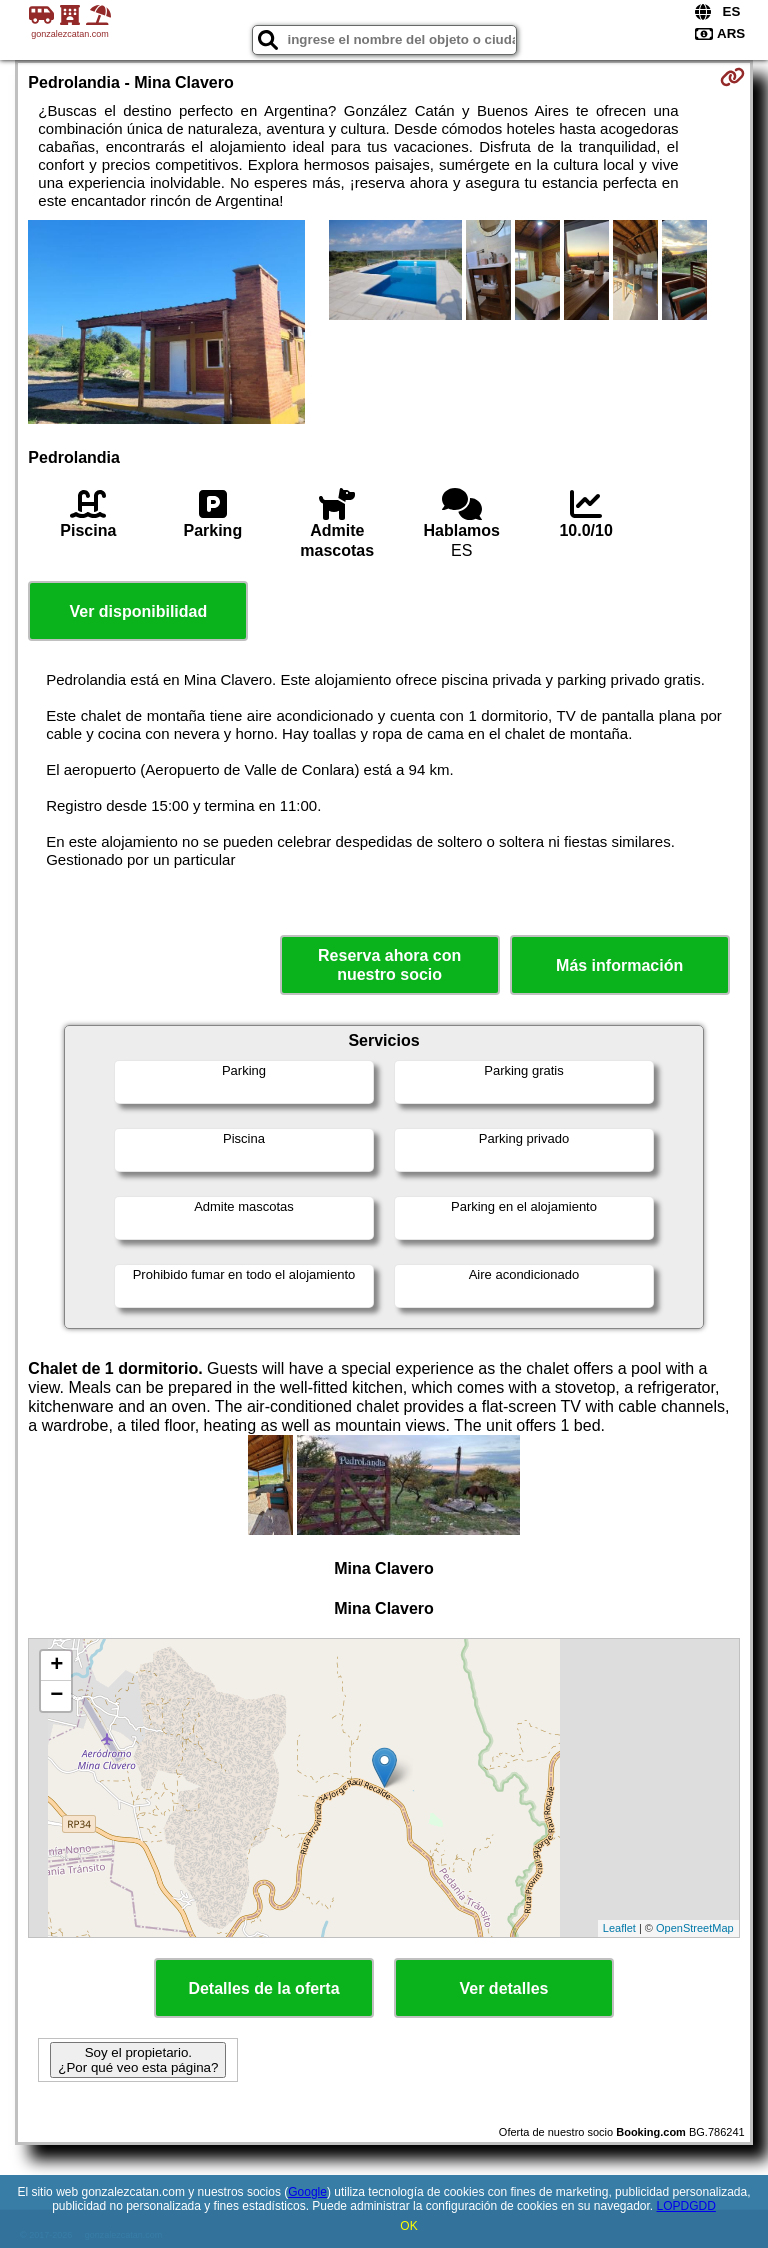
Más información (619, 965)
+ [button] (56, 1666)
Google (307, 2192)
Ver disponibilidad (138, 611)
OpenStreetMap (695, 1928)
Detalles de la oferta (263, 1988)
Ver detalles (504, 1988)
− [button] (56, 1696)
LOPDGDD (686, 2206)
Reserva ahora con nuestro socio (389, 965)
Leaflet (619, 1928)
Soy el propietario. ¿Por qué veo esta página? (138, 2060)
